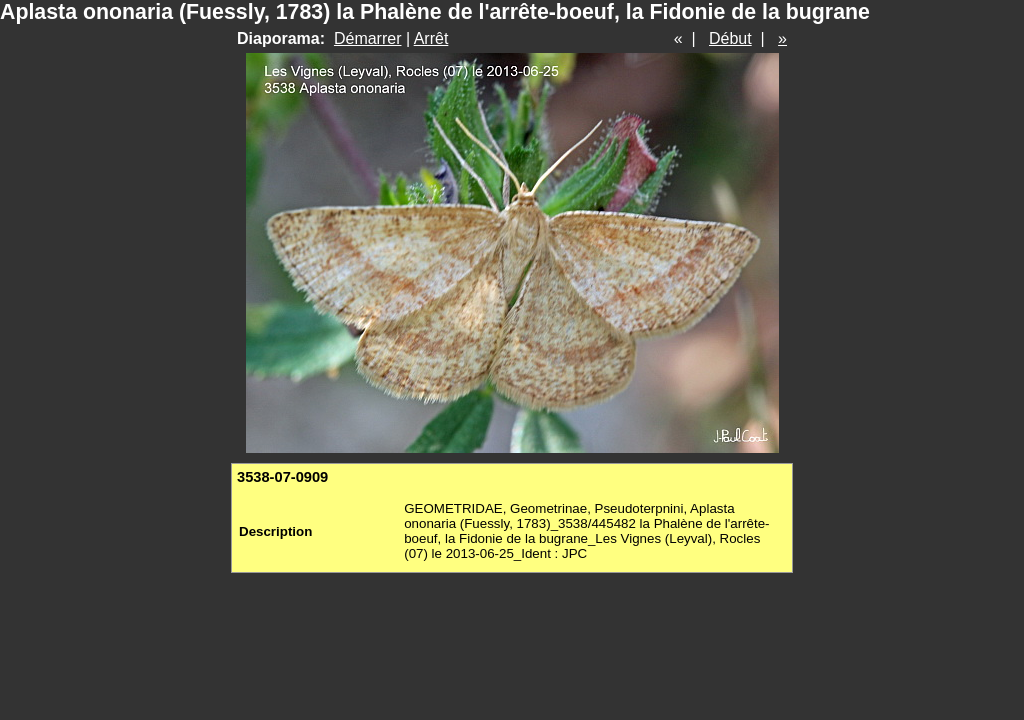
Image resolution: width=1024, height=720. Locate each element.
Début (730, 38)
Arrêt (431, 38)
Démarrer (368, 38)
